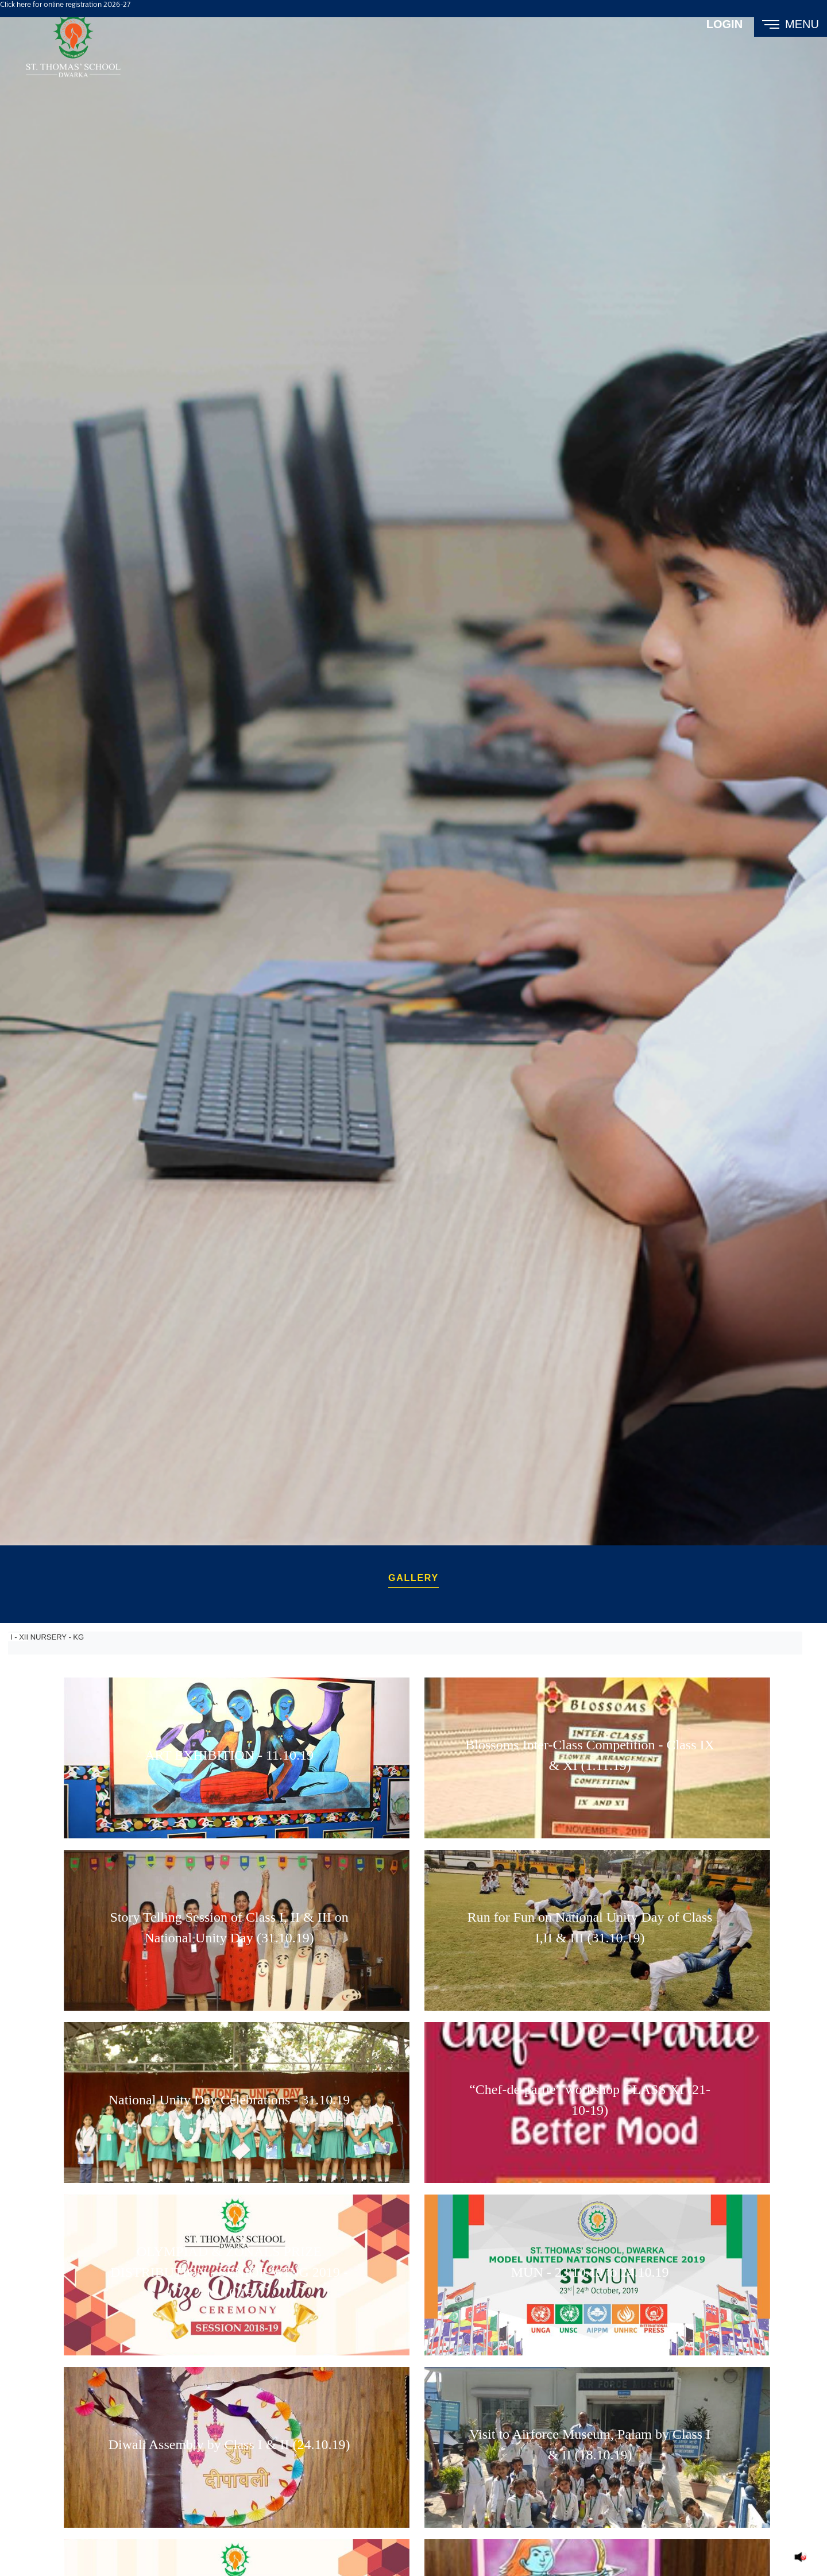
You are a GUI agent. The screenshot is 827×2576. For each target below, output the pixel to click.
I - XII (18, 1633)
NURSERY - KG (56, 1633)
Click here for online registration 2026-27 (65, 5)
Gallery (413, 1576)
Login (724, 24)
